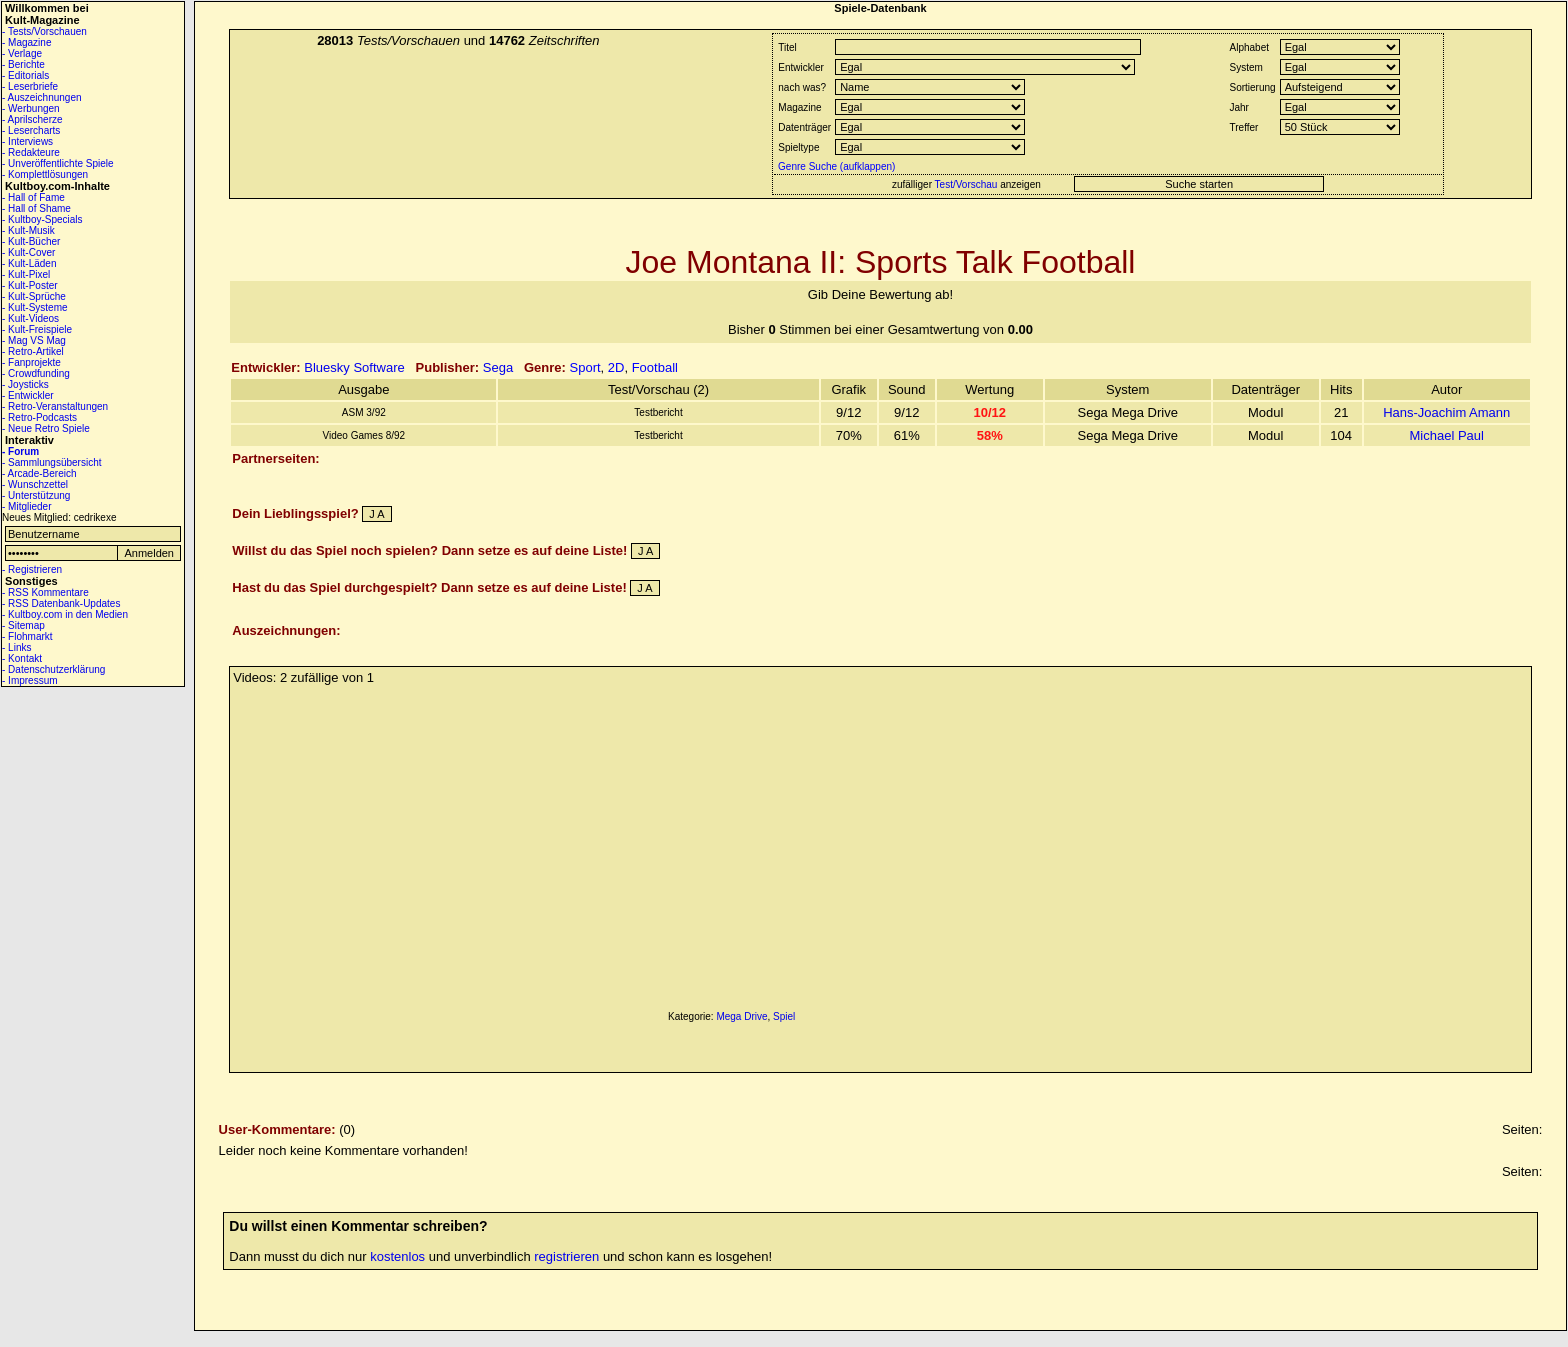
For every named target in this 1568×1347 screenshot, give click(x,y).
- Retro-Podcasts (39, 417)
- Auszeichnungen (42, 97)
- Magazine (26, 42)
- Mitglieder (26, 506)
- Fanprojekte (31, 362)
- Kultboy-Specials (42, 219)
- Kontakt (22, 658)
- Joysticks (25, 384)
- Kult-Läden (29, 263)
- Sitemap (23, 625)
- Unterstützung (36, 495)
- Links (16, 647)
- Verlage (22, 53)
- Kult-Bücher (31, 241)
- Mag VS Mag (34, 340)
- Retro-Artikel (33, 351)
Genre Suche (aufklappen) (835, 166)
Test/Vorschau (966, 184)
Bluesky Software (354, 367)
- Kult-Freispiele (37, 329)
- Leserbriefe (30, 86)
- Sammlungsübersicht (51, 462)
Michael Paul (1447, 435)
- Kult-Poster (30, 285)
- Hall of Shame (36, 208)
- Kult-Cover (28, 252)
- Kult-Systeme (35, 307)
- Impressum (30, 680)
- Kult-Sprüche (34, 296)
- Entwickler (28, 395)
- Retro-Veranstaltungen (55, 406)
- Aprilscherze (32, 119)
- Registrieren (32, 569)
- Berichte (23, 64)
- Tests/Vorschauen (44, 31)
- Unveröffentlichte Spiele (58, 163)
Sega (498, 367)
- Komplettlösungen (45, 174)
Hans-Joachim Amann (1446, 412)
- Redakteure (31, 152)
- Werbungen (31, 108)
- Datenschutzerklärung (53, 669)
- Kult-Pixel (26, 274)
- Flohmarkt (27, 636)
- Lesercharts (31, 130)
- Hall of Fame (33, 197)
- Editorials (25, 75)
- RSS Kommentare (45, 592)
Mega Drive (741, 1016)
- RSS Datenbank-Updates (61, 603)
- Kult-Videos (30, 318)
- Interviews (27, 141)
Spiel (784, 1016)
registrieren (566, 1256)
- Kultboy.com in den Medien (65, 614)
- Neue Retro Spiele (46, 428)
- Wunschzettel (35, 484)
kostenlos (397, 1256)
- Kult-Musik (28, 230)
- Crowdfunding (36, 373)
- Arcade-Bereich (39, 473)
